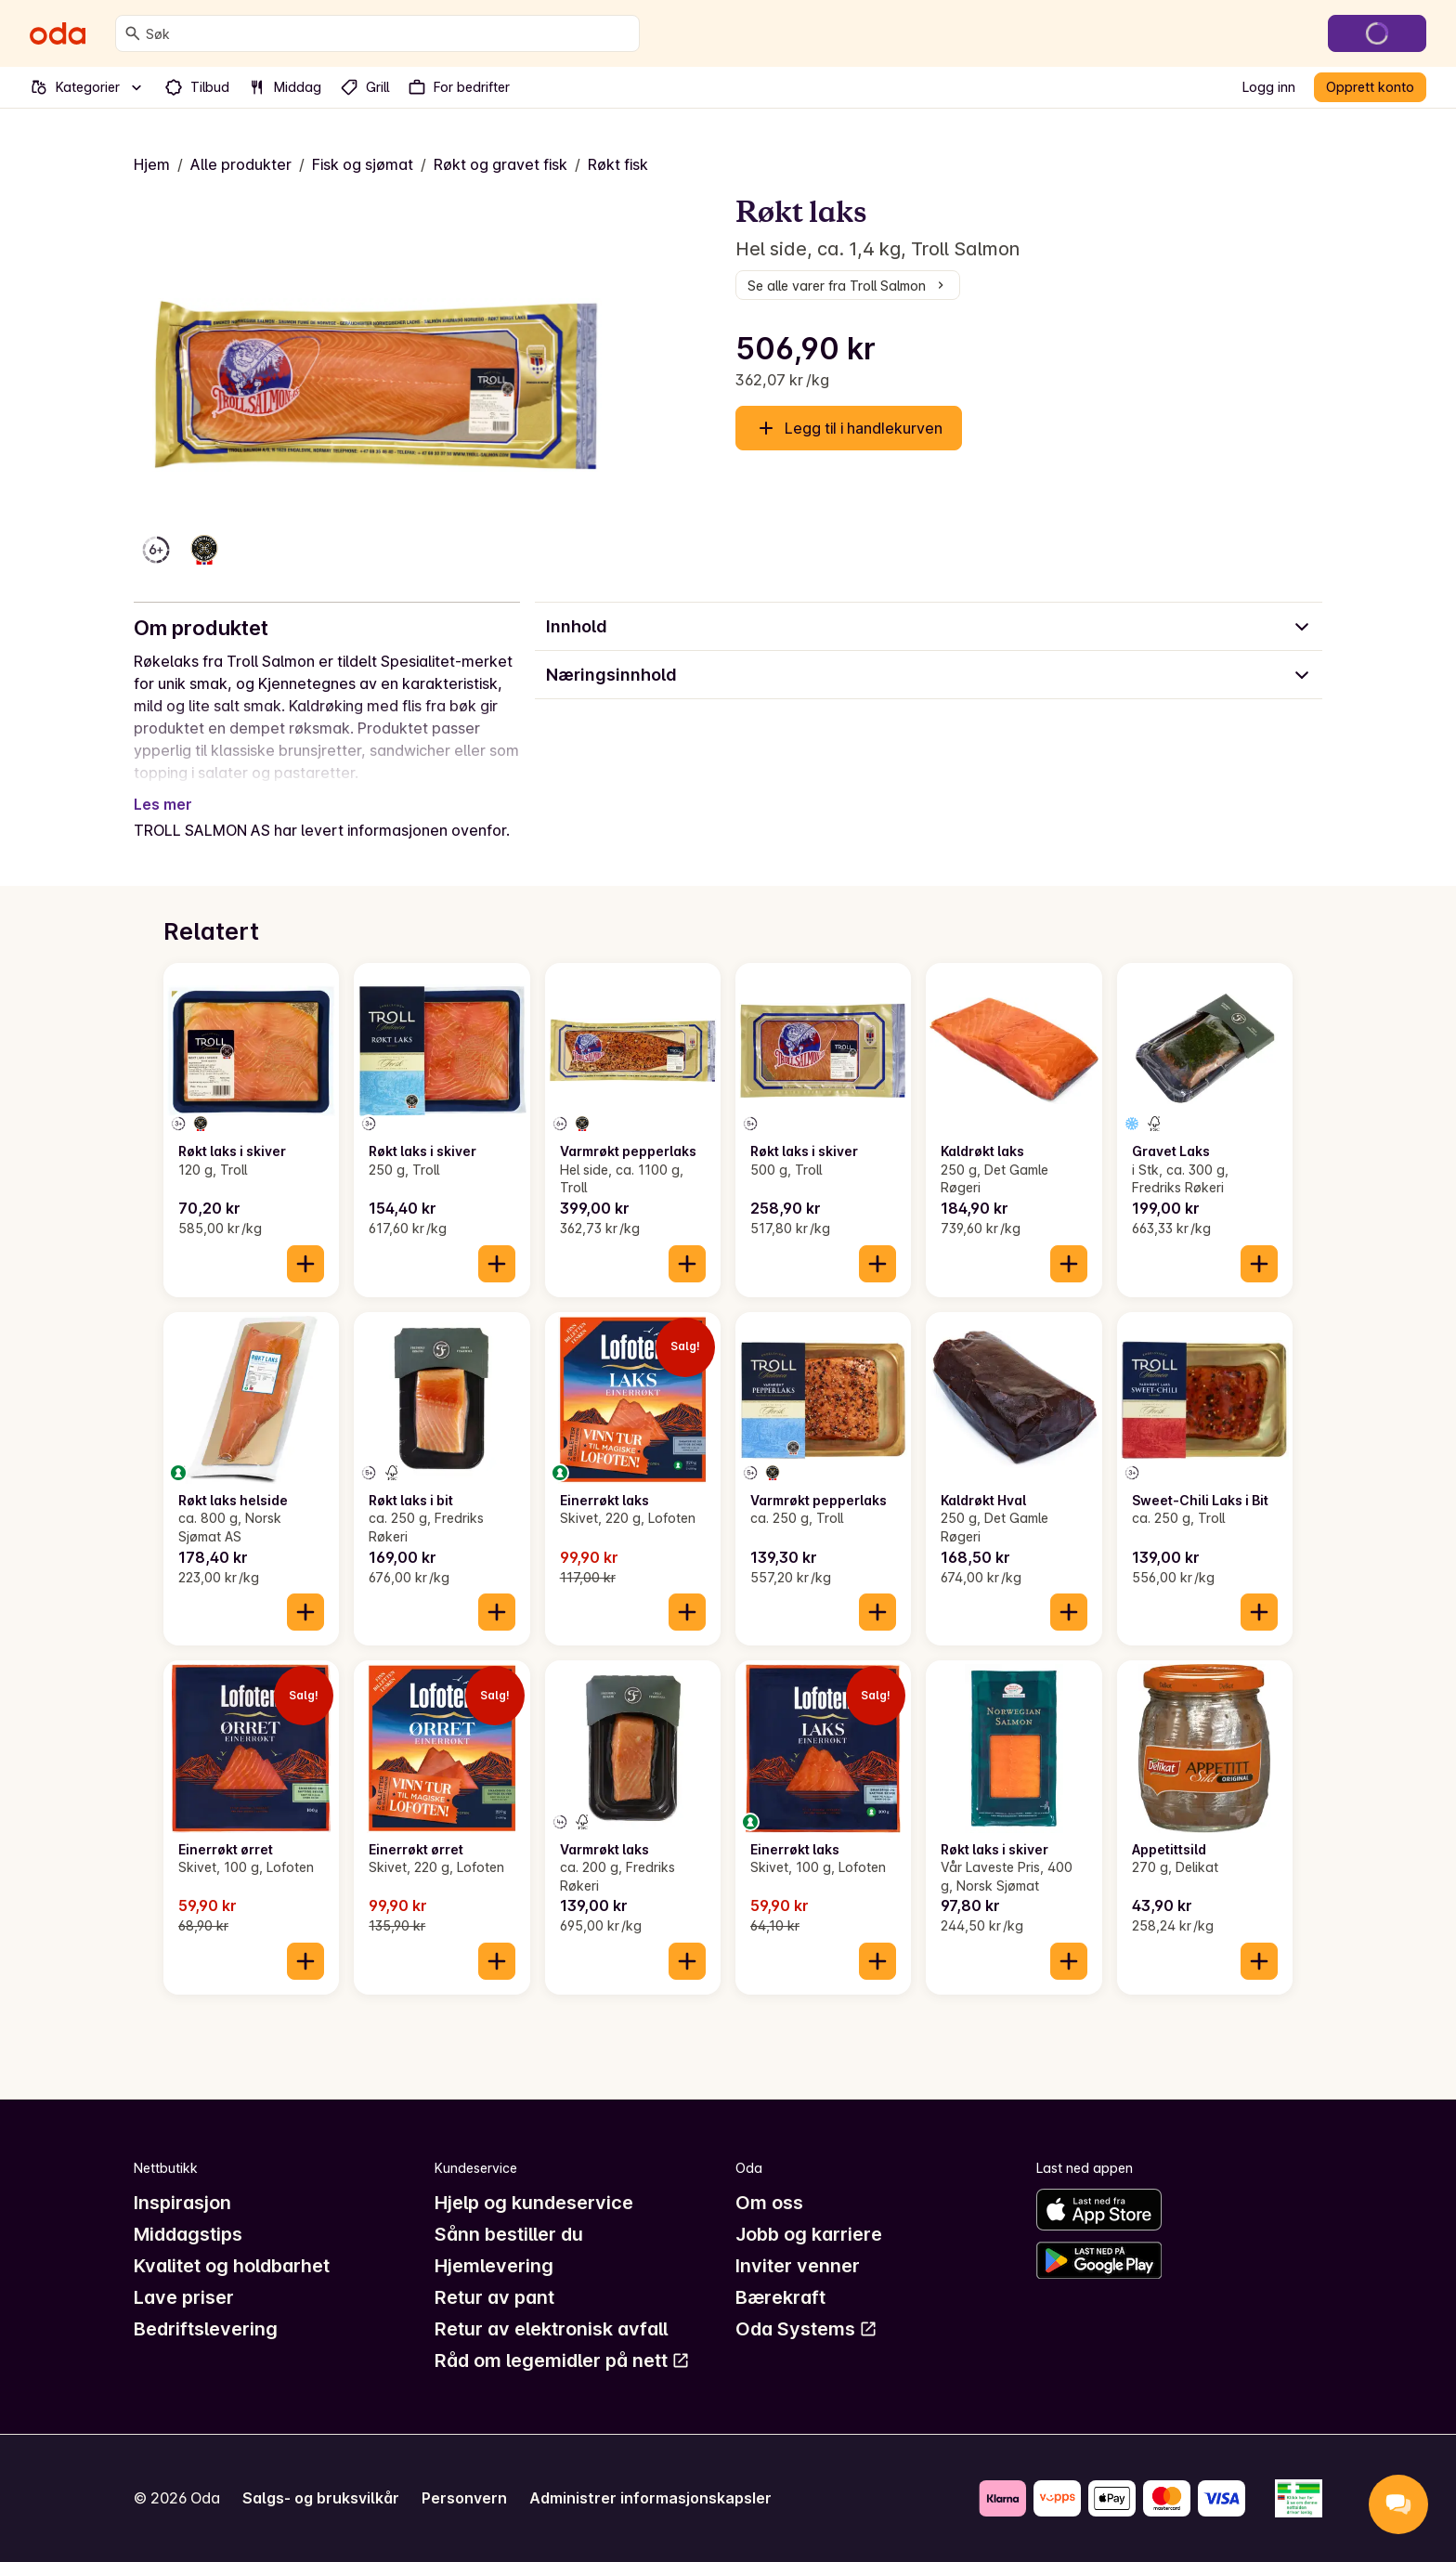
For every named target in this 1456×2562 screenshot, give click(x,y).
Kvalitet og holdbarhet (232, 2266)
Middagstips (188, 2234)
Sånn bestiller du (509, 2234)
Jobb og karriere (808, 2234)
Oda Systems (806, 2329)
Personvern (464, 2498)
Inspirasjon (182, 2202)
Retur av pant (494, 2297)
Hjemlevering (494, 2266)
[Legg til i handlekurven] (305, 1263)
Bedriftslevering (206, 2329)
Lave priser (184, 2297)
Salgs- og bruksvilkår (320, 2498)
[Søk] (133, 33)
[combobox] (388, 33)
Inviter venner (797, 2266)
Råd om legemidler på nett (562, 2360)
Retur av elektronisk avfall (551, 2329)
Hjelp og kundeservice (534, 2202)
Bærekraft (780, 2297)
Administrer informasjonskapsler (650, 2498)
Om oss (769, 2202)
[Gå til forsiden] (57, 33)
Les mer (163, 804)
